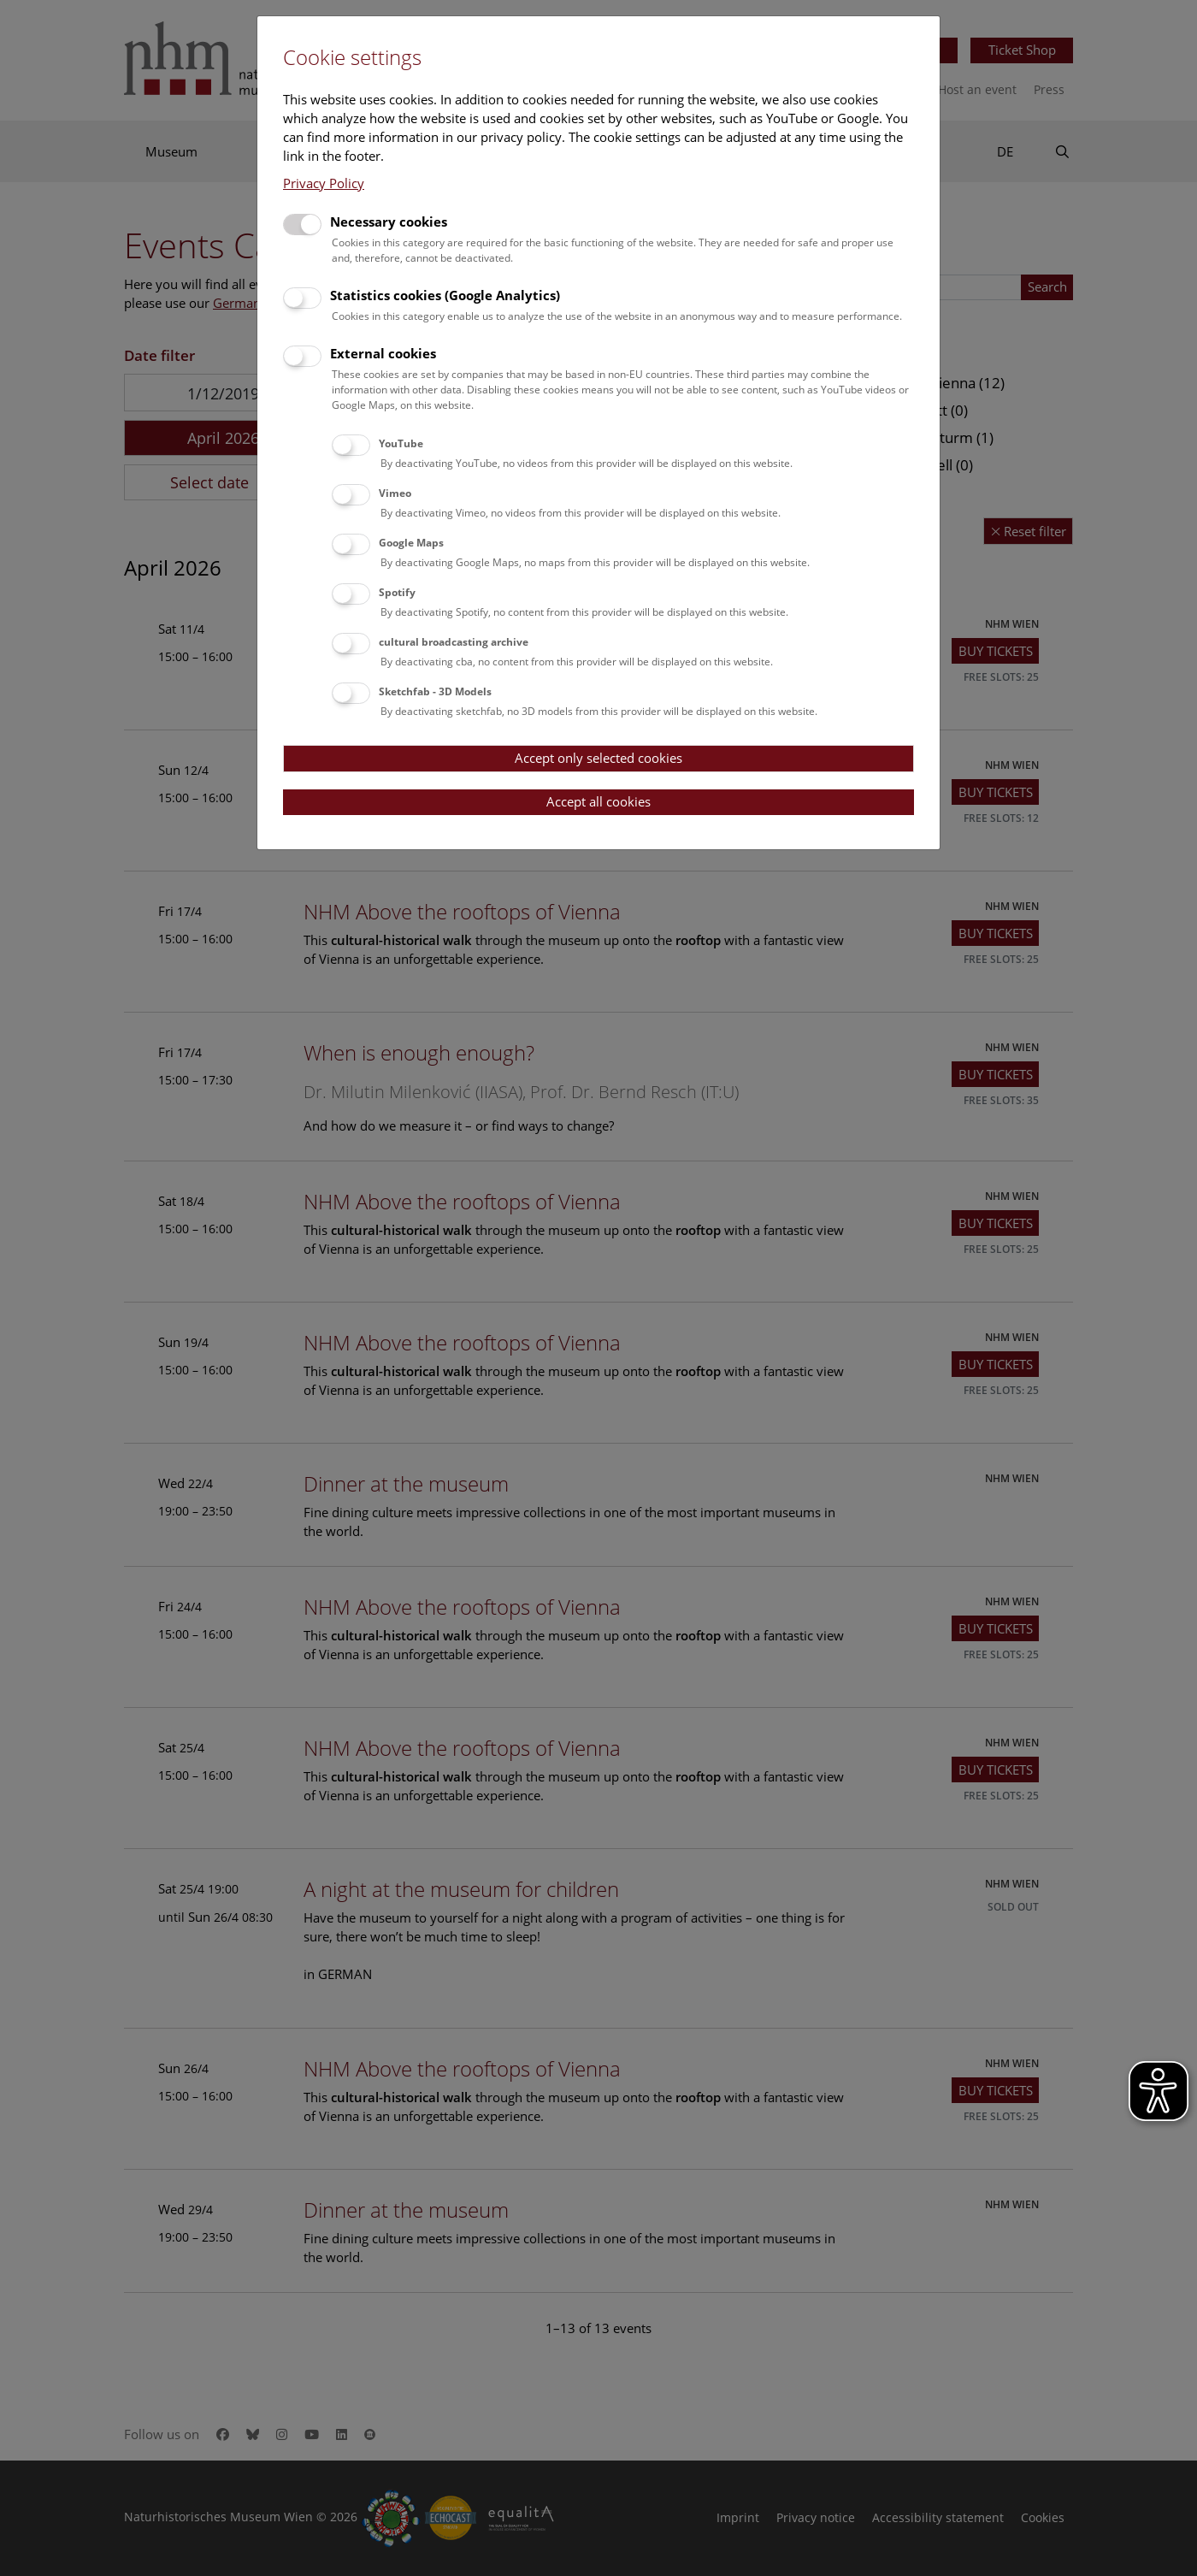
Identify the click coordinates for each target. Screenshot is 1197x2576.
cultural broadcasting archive (453, 642)
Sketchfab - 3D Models (435, 691)
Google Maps (411, 542)
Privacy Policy (323, 183)
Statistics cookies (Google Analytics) (445, 295)
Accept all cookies (598, 801)
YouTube (401, 443)
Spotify (397, 592)
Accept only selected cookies (598, 757)
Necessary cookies (388, 221)
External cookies (383, 353)
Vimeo (395, 493)
